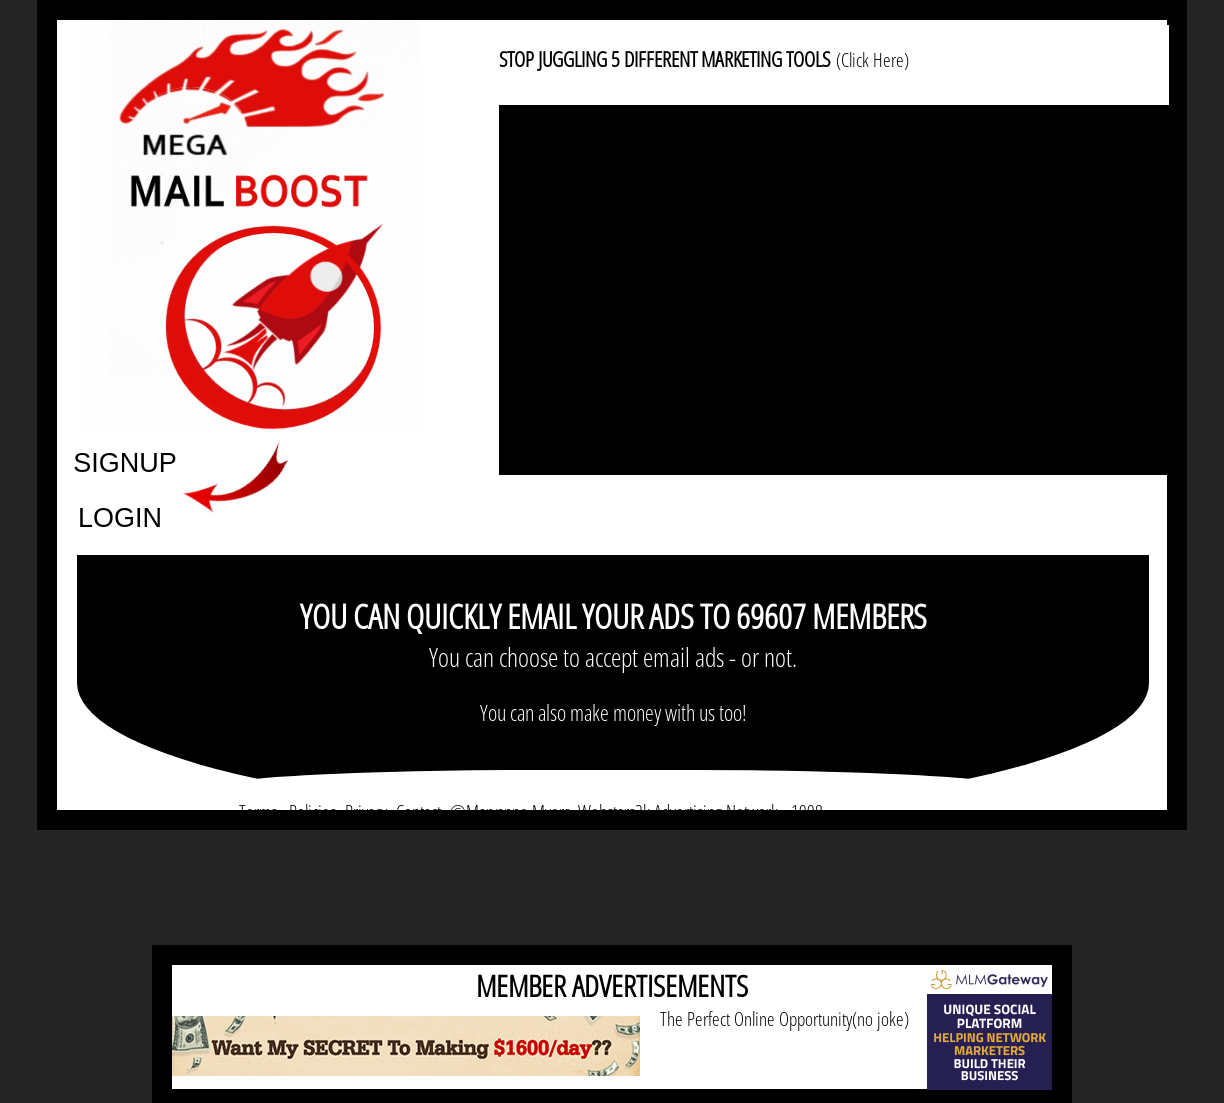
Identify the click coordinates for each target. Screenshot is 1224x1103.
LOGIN (120, 516)
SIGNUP (125, 461)
